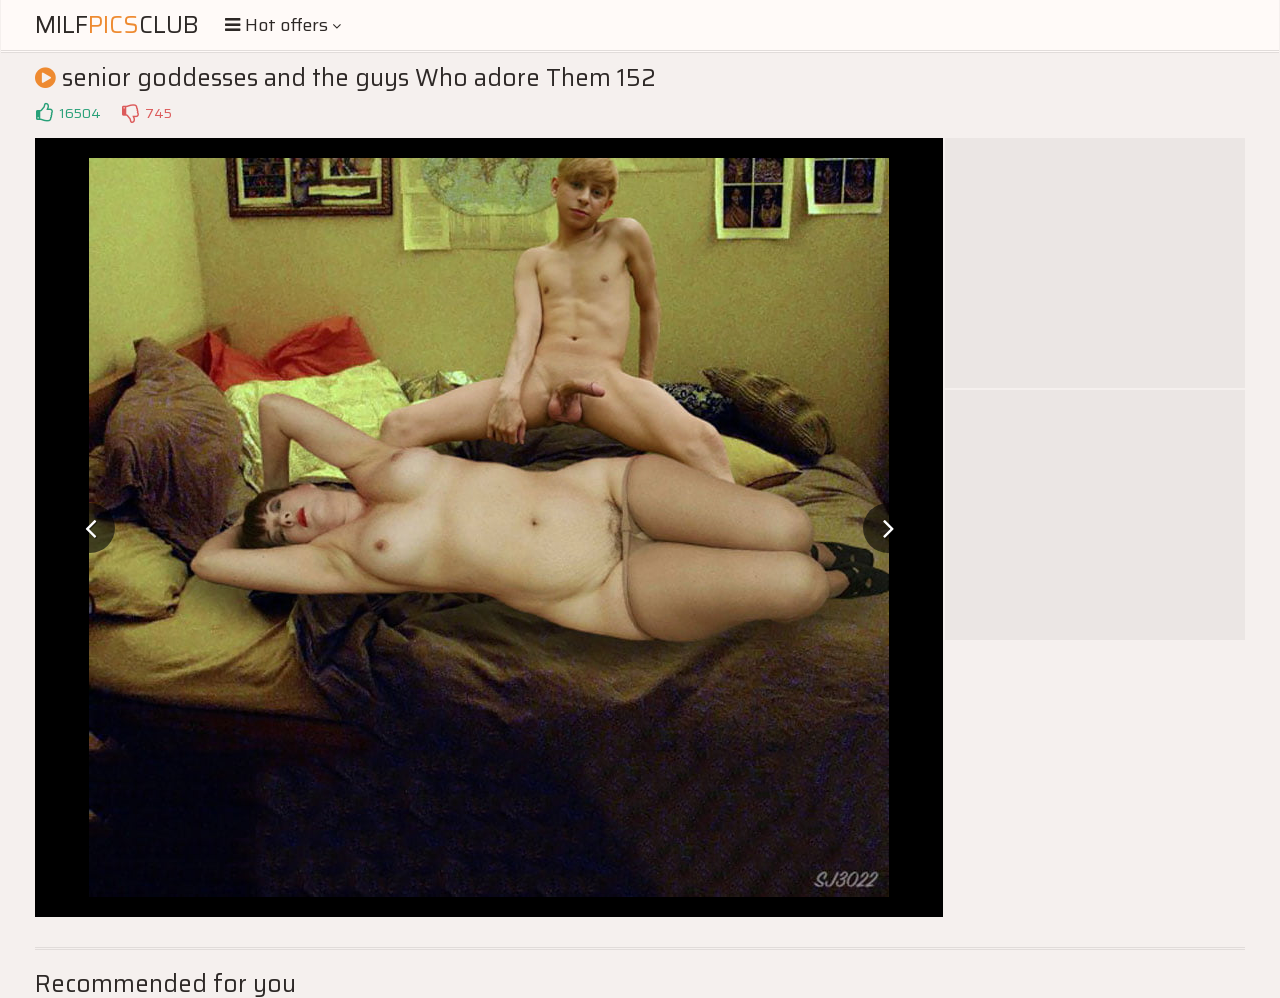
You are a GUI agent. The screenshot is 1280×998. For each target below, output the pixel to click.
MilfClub (117, 25)
